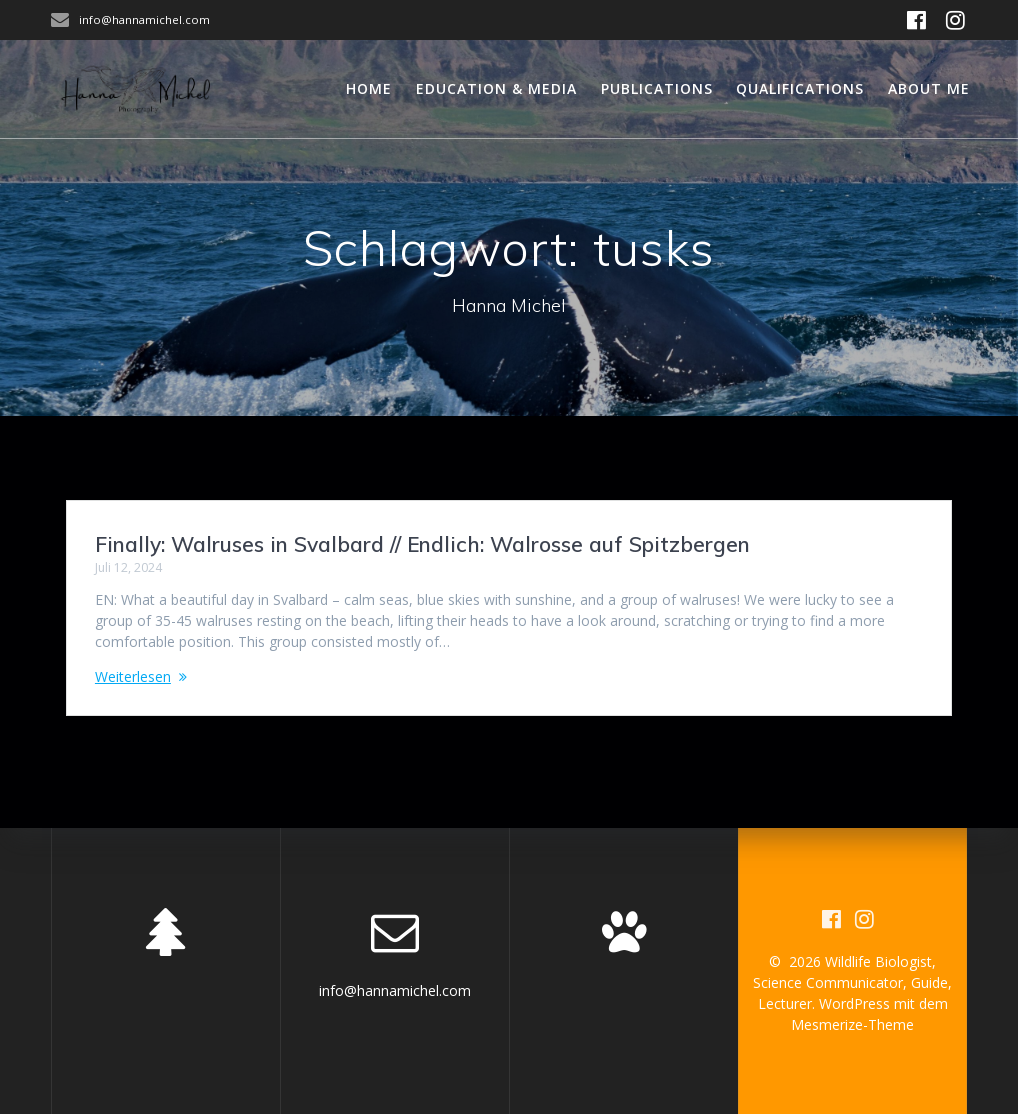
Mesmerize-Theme (852, 1024)
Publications (657, 88)
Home (369, 88)
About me (929, 88)
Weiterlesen (133, 676)
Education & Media (496, 88)
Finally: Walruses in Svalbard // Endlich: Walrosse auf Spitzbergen (422, 544)
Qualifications (800, 88)
